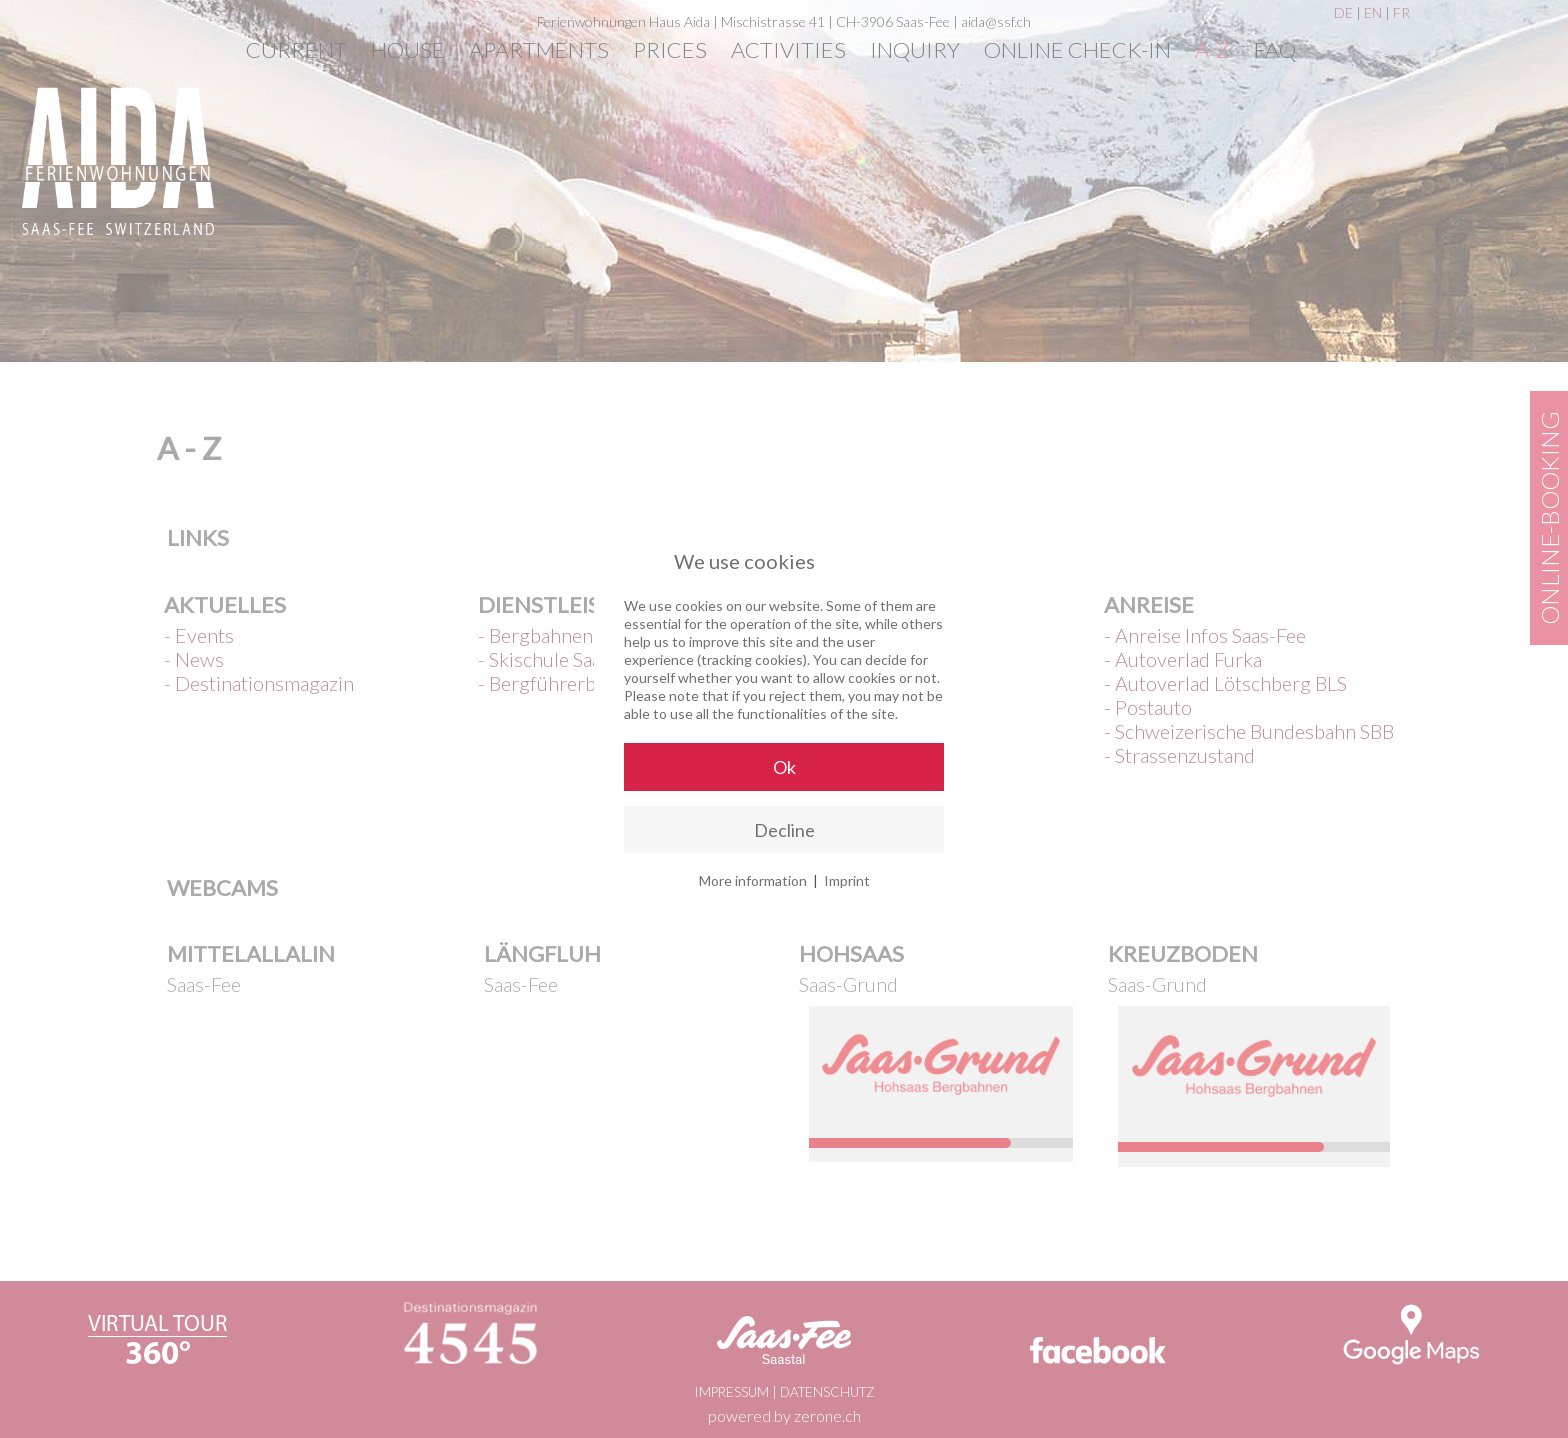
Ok (784, 767)
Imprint (847, 880)
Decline (784, 830)
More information (753, 880)
